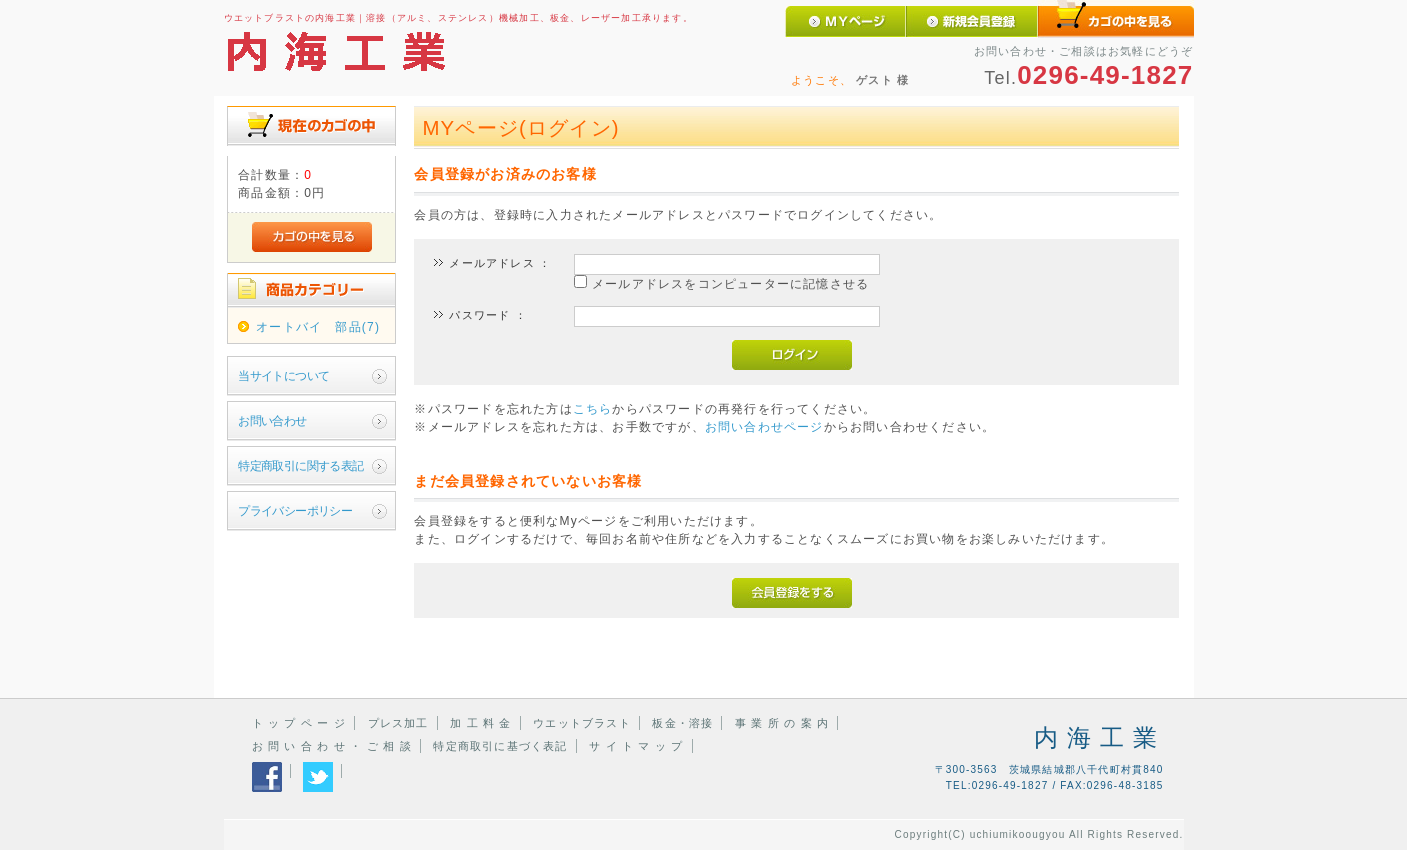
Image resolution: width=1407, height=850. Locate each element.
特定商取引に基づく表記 (500, 746)
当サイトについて (283, 376)
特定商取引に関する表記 (300, 466)
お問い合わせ (272, 421)
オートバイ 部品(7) (318, 327)
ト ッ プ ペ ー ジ (299, 723)
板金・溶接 (682, 723)
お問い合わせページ (764, 427)
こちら (593, 409)
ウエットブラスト (582, 723)
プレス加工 (398, 723)
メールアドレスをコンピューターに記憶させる (730, 284)
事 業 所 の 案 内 (782, 723)
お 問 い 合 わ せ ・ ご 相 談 (332, 746)
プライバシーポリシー (295, 511)
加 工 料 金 (481, 723)
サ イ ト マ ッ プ (636, 746)
